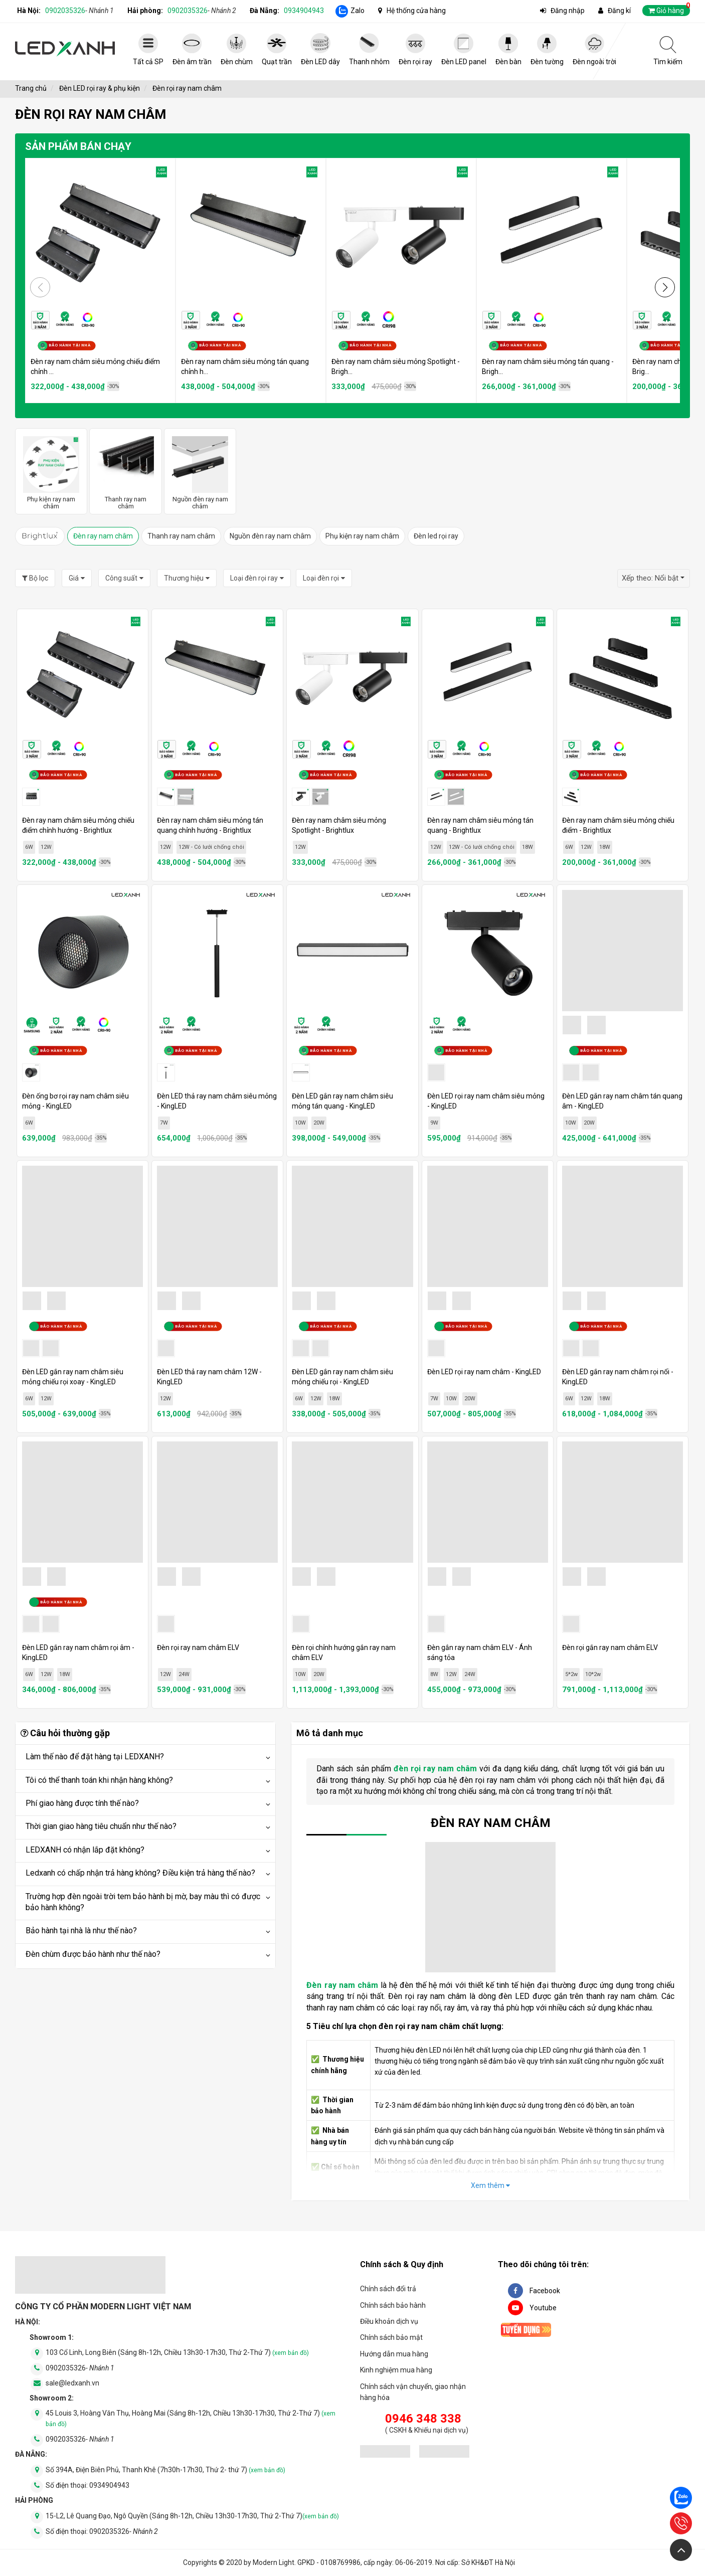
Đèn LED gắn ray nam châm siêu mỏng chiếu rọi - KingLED (342, 1377)
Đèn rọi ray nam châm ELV (198, 1647)
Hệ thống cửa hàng (416, 11)
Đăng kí (619, 11)
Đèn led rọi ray (436, 536)
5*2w (571, 1674)
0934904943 (304, 11)
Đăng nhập (568, 11)
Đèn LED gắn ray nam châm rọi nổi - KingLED (617, 1377)
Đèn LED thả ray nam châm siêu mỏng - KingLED (217, 1101)
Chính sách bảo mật (391, 2337)
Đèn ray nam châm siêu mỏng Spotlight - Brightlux (339, 825)
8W (434, 1674)
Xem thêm (490, 2185)
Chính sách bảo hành (393, 2305)
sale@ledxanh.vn (72, 2383)
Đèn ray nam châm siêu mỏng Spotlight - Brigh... (395, 366)
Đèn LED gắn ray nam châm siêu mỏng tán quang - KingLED (342, 1101)
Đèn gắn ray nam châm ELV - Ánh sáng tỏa (479, 1652)
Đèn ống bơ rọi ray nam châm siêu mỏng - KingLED (75, 1101)
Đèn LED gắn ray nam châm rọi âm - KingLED (78, 1652)
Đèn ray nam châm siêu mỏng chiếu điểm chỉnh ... (95, 366)
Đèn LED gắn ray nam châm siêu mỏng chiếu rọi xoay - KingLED (72, 1377)
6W (29, 847)
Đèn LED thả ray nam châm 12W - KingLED (209, 1377)
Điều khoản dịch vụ (389, 2321)
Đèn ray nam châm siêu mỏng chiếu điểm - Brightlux (618, 825)
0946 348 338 (423, 2418)
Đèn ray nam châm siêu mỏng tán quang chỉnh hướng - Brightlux (210, 825)
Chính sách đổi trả (388, 2289)
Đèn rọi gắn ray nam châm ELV (610, 1647)
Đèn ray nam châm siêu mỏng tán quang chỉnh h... (245, 366)
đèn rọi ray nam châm (435, 1768)
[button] (665, 287)
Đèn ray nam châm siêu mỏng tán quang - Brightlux (480, 825)
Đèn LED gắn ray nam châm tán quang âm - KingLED (622, 1101)
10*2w (593, 1674)
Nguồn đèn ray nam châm (270, 536)
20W (318, 1123)
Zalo (357, 11)
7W (164, 1123)
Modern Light (273, 2562)
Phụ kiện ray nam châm (362, 536)
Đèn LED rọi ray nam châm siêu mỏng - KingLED (486, 1101)
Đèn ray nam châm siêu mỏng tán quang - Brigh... (548, 366)
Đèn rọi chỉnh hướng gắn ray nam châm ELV (344, 1652)
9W (434, 1123)
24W (184, 1674)
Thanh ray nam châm (181, 536)
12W (46, 847)
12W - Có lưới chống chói (211, 847)
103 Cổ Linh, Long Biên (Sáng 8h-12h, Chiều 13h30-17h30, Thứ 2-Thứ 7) (177, 2352)
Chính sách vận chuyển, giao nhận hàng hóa (413, 2392)
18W (527, 847)
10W (300, 1123)
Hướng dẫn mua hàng (394, 2354)
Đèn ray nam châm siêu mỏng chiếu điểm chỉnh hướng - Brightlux (78, 825)
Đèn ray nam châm (103, 536)
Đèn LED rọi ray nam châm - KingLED (484, 1372)
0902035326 (79, 11)
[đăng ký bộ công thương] (385, 2453)
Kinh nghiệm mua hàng (396, 2370)
